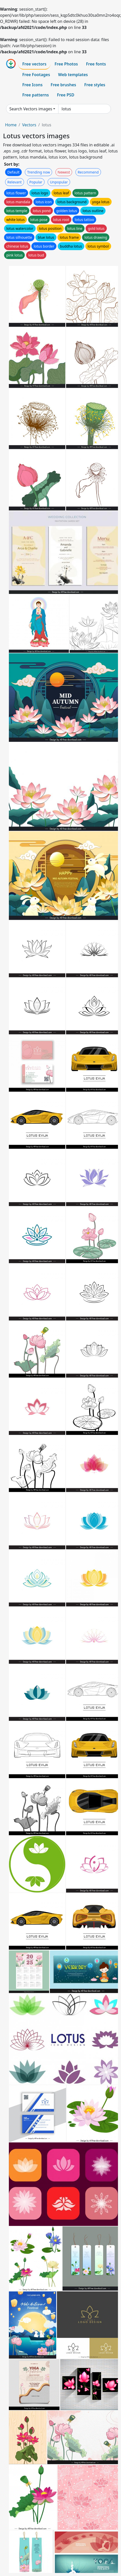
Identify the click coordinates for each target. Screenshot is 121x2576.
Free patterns (35, 95)
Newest (64, 172)
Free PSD (65, 95)
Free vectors (34, 64)
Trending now (38, 172)
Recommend (88, 172)
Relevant (14, 182)
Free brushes (63, 85)
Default (13, 172)
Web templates (73, 74)
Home (11, 125)
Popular (35, 182)
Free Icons (32, 85)
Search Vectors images (30, 109)
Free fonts (96, 64)
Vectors (29, 125)
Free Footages (36, 74)
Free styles (94, 85)
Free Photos (66, 64)
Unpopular (59, 182)
